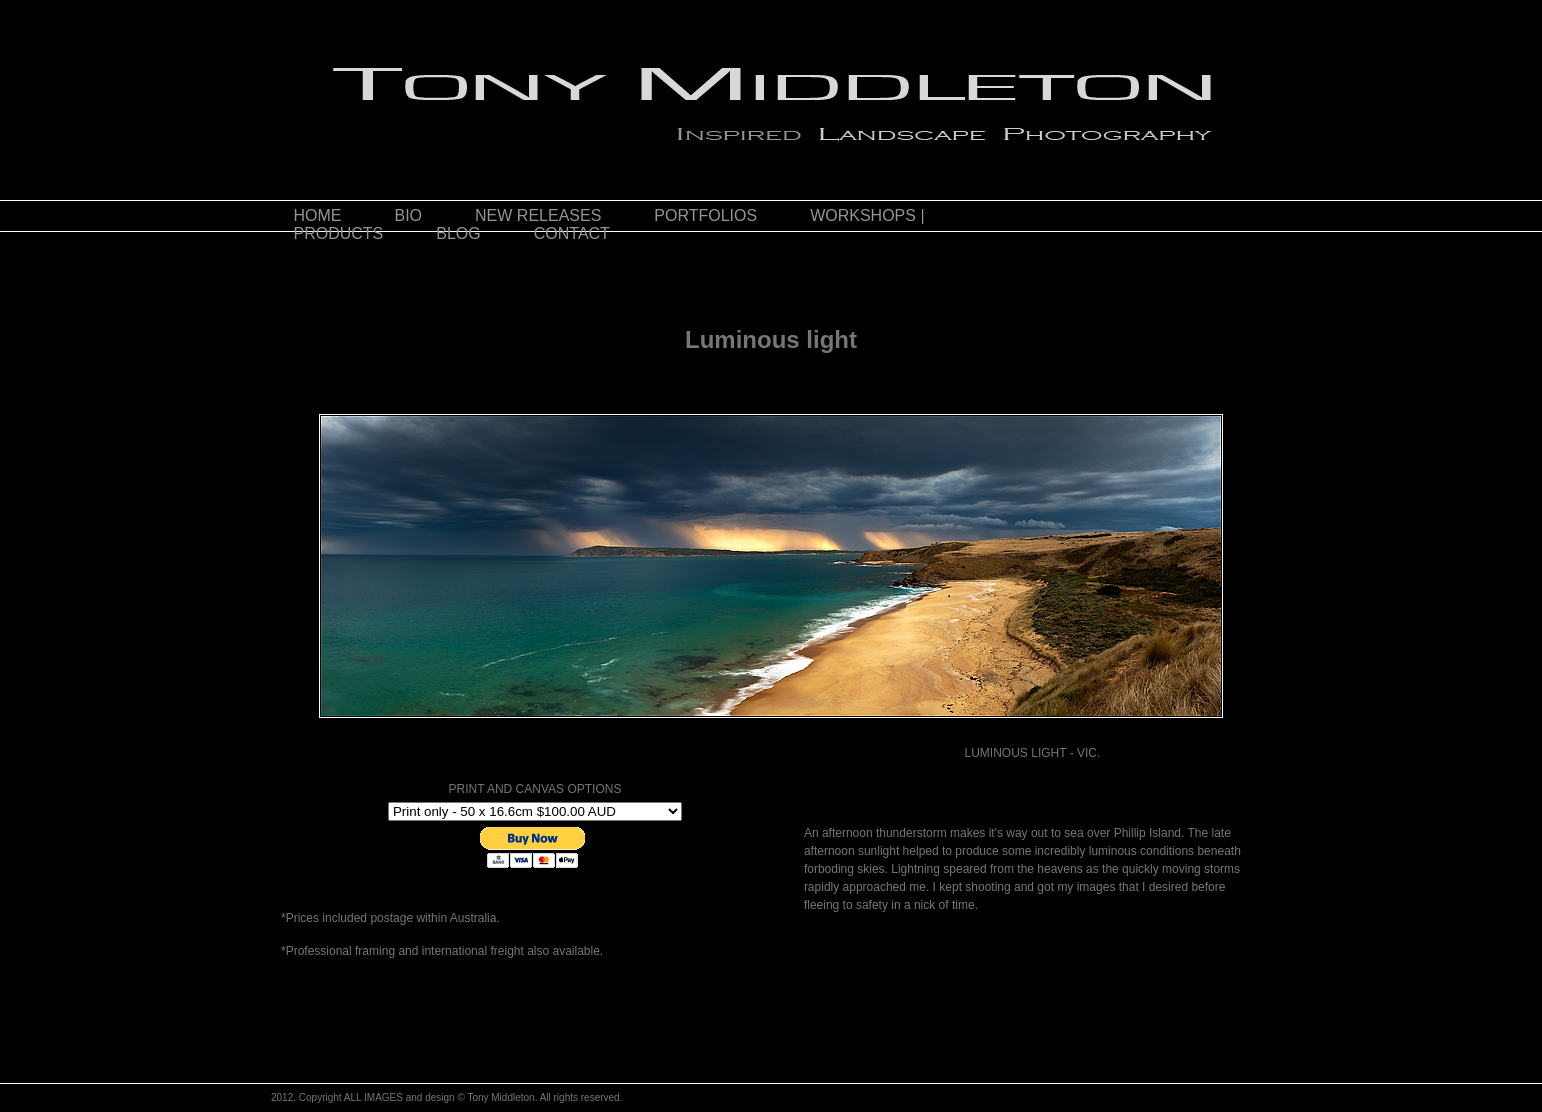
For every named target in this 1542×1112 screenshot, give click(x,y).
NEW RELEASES (538, 215)
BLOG (458, 233)
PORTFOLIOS (705, 215)
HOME (318, 215)
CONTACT (572, 233)
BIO (409, 215)
